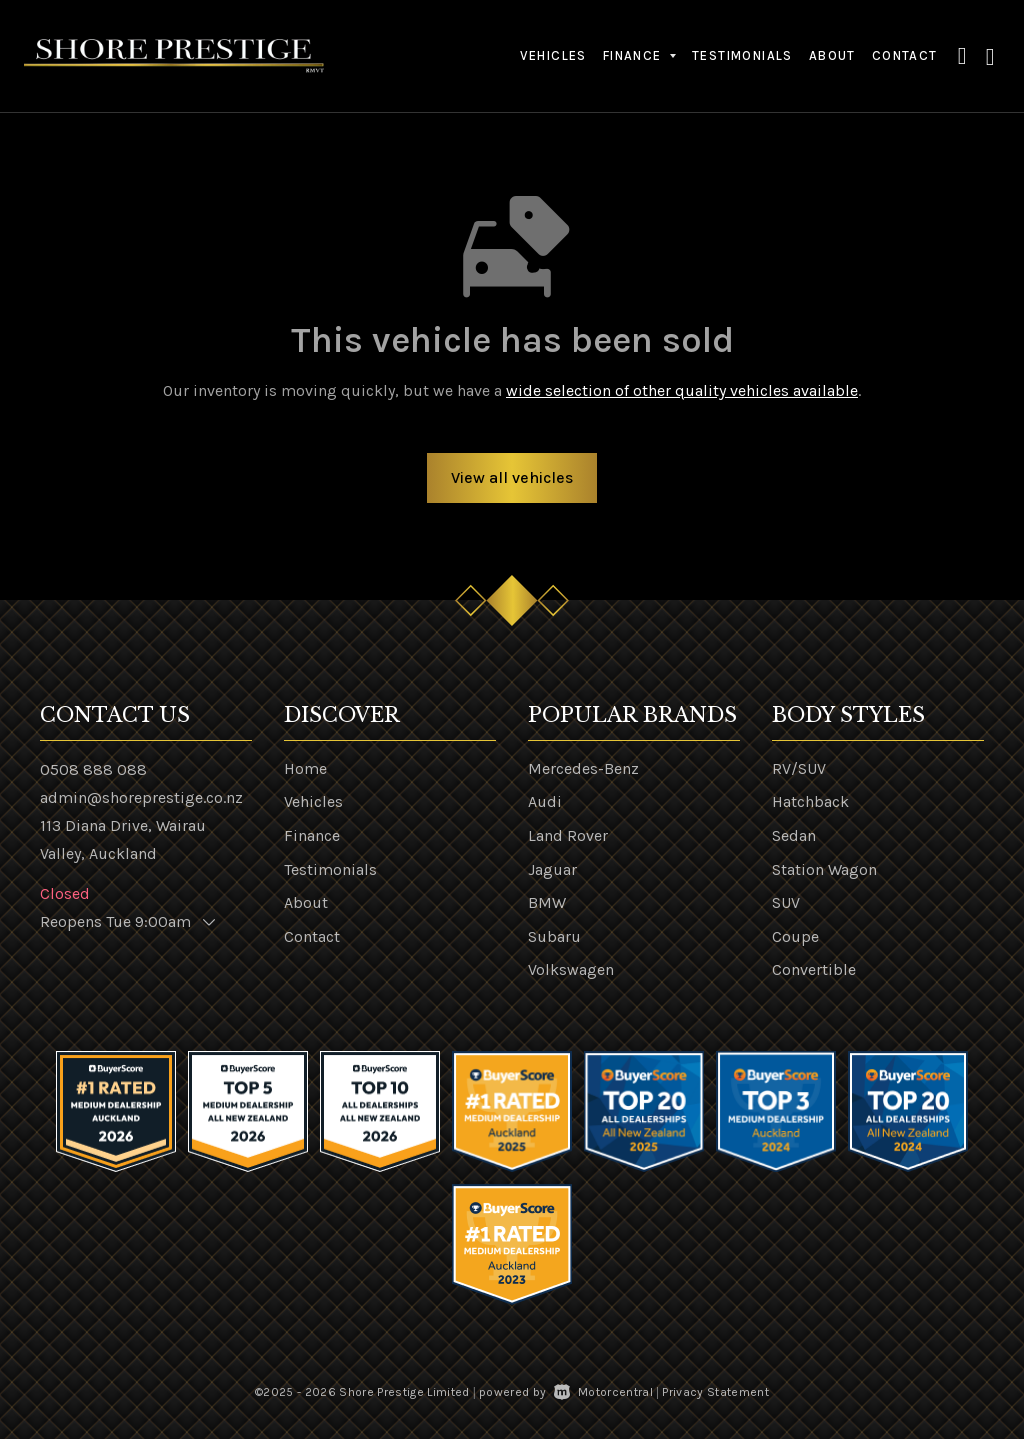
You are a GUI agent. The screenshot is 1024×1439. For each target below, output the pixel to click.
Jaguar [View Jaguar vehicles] (552, 869)
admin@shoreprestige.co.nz (141, 797)
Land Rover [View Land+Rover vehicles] (568, 835)
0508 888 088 (93, 769)
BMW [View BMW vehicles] (547, 902)
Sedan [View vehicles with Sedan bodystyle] (794, 835)
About (832, 55)
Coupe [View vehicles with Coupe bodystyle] (795, 936)
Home (305, 768)
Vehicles (553, 55)
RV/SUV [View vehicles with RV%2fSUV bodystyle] (799, 768)
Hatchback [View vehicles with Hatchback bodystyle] (810, 801)
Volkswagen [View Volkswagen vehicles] (571, 969)
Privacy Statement (715, 1392)
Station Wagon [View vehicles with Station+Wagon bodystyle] (824, 869)
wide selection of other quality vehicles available (682, 390)
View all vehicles (512, 477)
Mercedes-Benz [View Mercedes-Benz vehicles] (583, 768)
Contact (905, 55)
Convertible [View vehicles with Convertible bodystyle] (814, 969)
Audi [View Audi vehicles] (545, 801)
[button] (963, 56)
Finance (312, 835)
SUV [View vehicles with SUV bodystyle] (786, 902)
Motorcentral (603, 1392)
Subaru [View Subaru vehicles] (554, 936)
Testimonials (742, 55)
